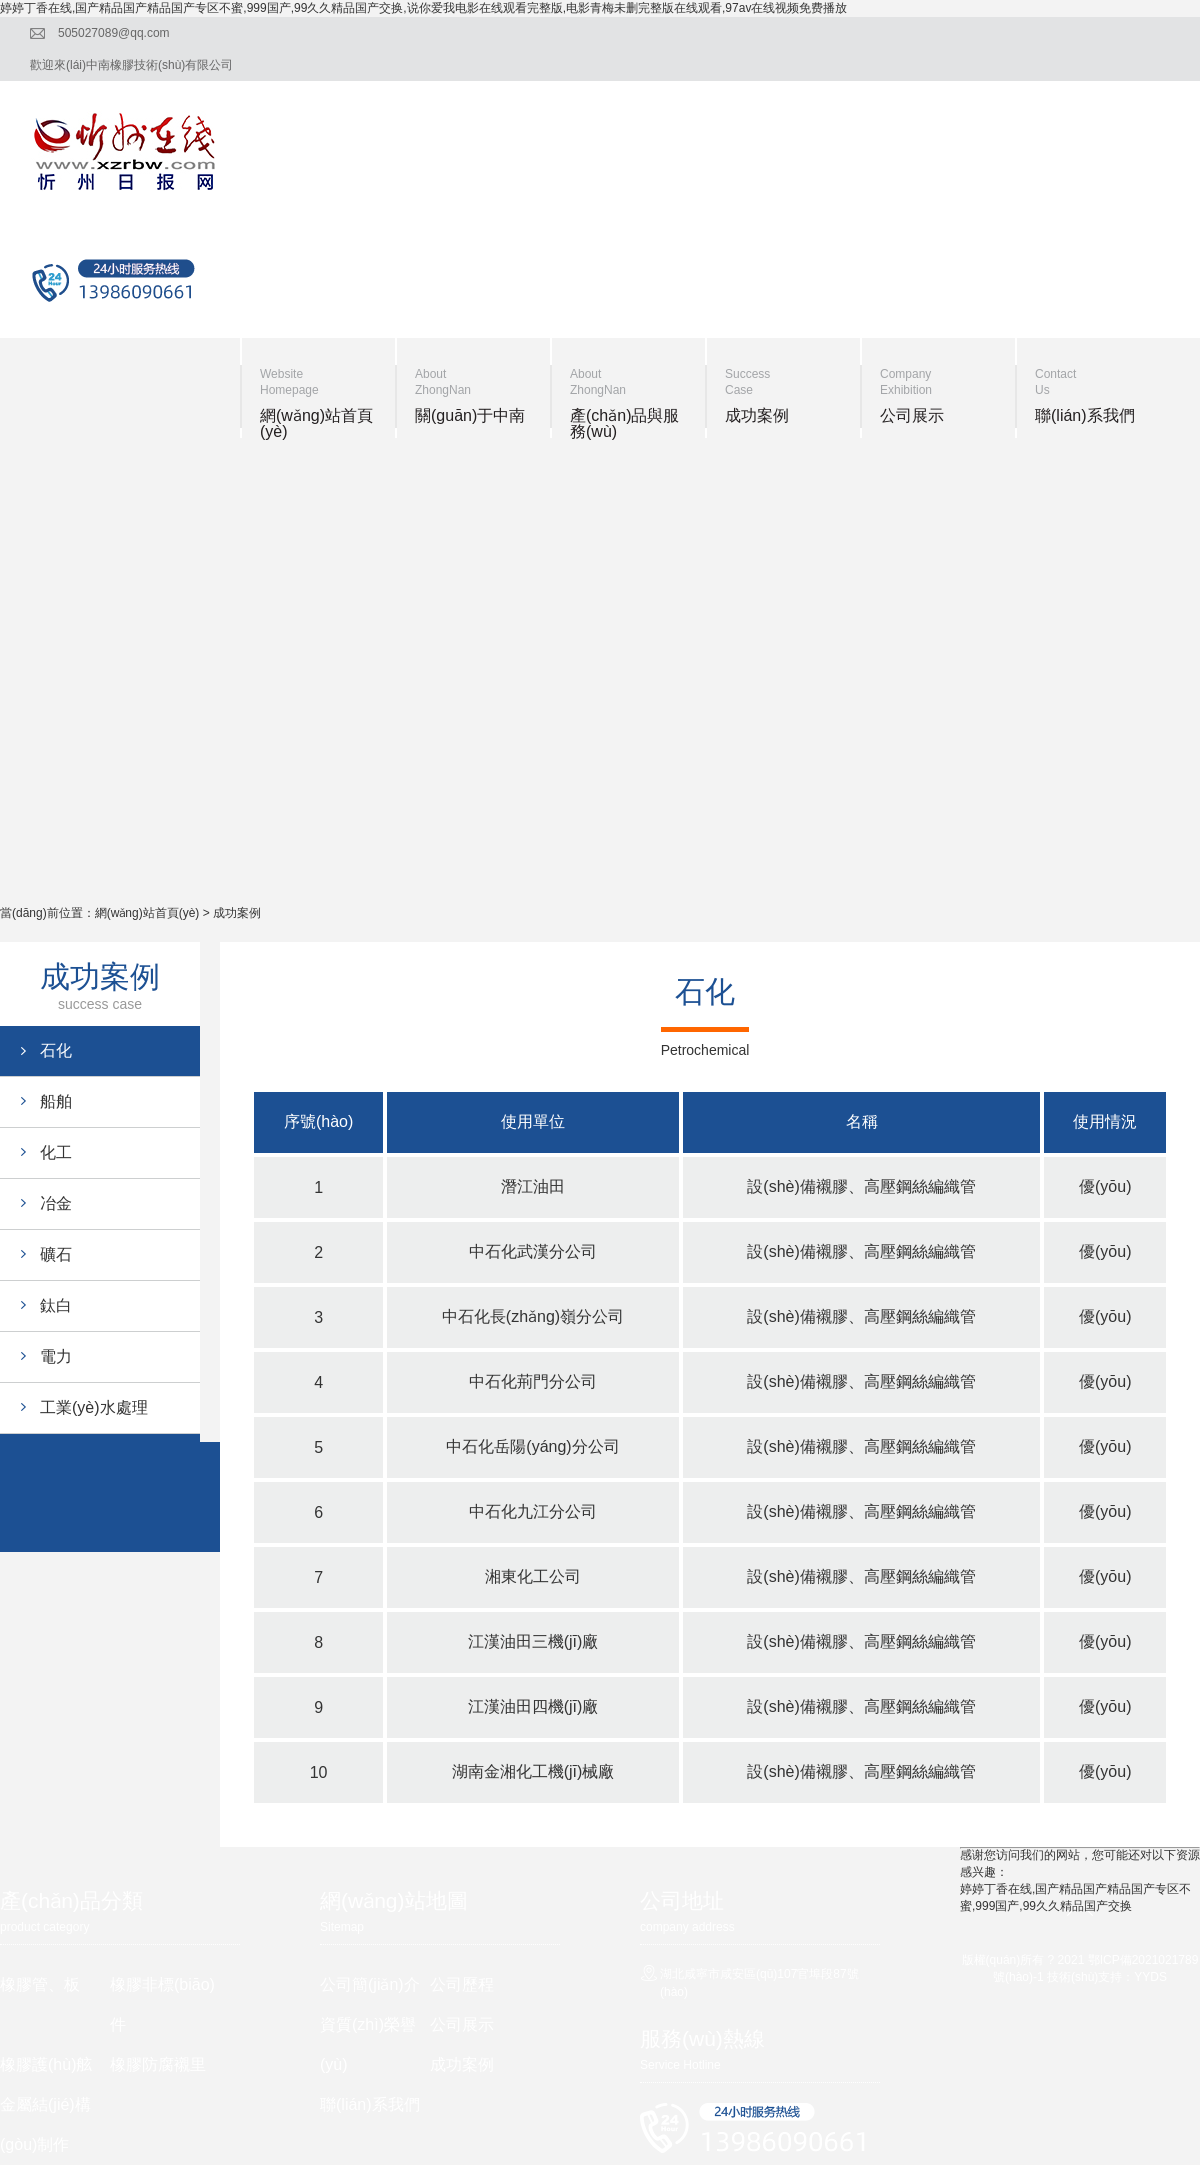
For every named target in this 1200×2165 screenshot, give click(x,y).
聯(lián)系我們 (370, 2104)
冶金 (56, 1203)
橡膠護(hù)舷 (46, 2064)
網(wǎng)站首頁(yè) (147, 913)
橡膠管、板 (40, 1984)
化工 (56, 1152)
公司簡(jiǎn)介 (370, 1984)
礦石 (56, 1254)
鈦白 (56, 1305)
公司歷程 (462, 1984)
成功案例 (237, 913)
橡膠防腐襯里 (158, 2064)
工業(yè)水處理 (94, 1407)
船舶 (56, 1101)
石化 (56, 1050)
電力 (56, 1356)
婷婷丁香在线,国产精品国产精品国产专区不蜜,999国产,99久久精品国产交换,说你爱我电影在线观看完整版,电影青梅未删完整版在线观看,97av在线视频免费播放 (423, 8)
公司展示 (462, 2024)
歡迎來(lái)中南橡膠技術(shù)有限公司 (131, 65)
